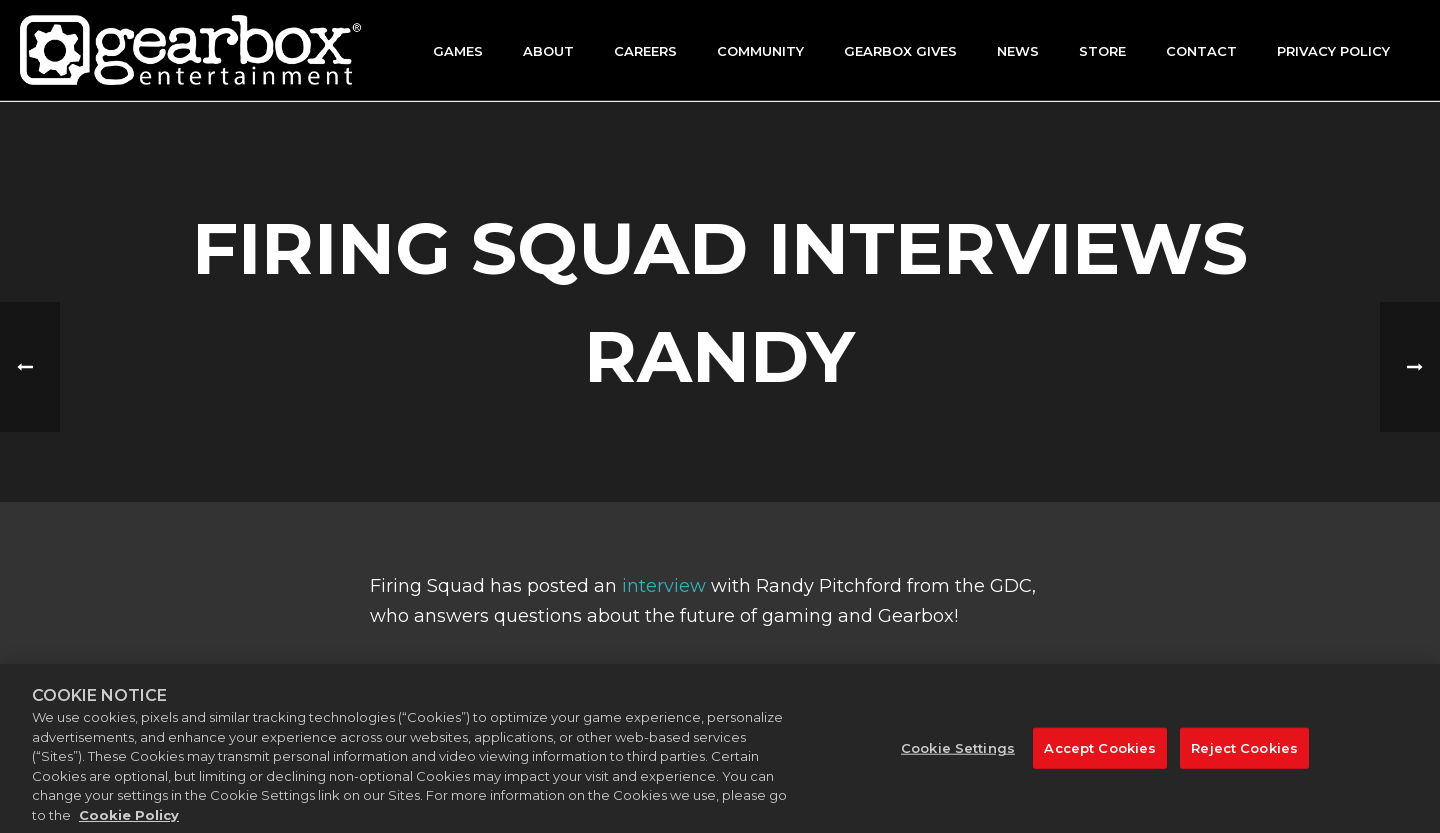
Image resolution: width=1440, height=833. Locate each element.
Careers (645, 51)
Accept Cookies (1100, 758)
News (1018, 51)
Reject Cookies (1244, 758)
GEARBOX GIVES (900, 51)
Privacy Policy (1333, 51)
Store (1102, 51)
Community (760, 51)
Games (458, 51)
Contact (1201, 51)
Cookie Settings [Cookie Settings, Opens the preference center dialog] (958, 758)
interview (664, 586)
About (548, 51)
